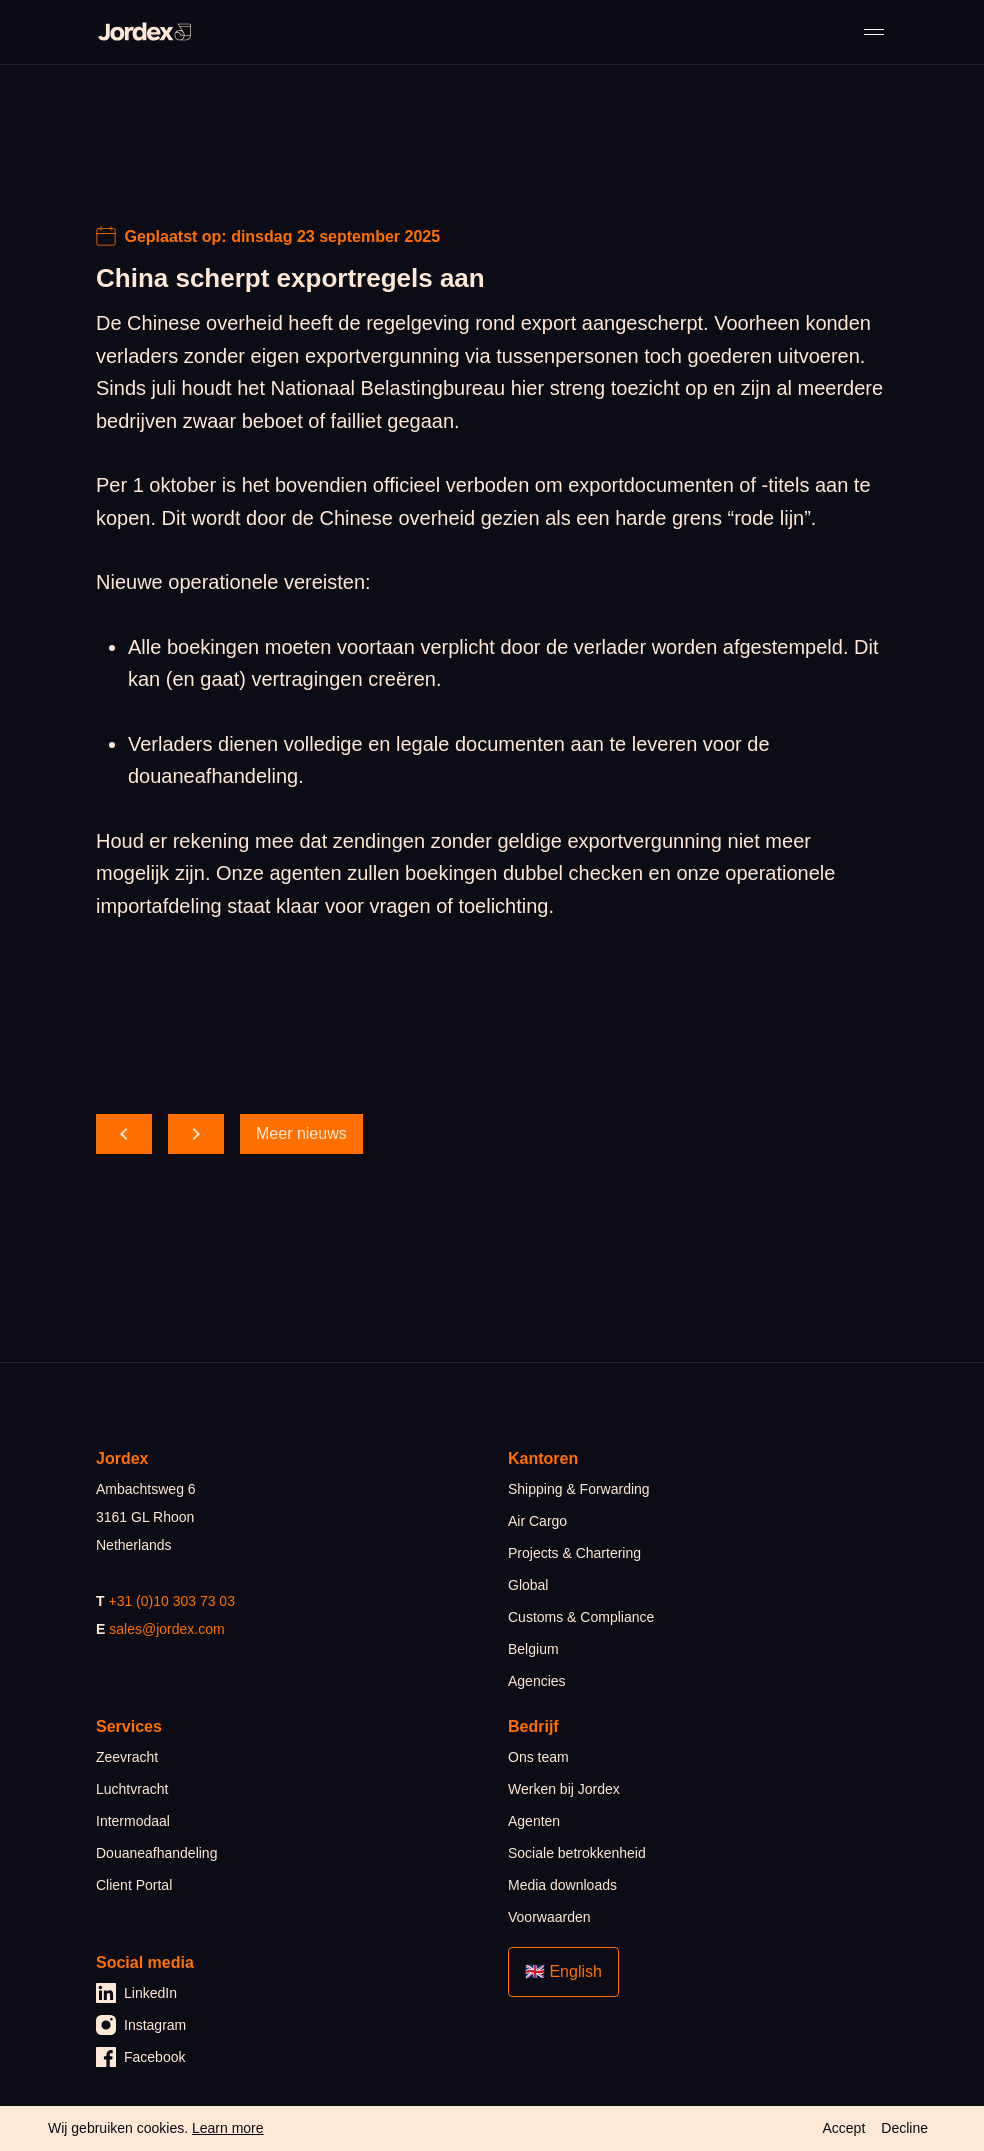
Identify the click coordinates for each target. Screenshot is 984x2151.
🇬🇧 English (563, 1971)
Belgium (533, 1649)
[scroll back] (124, 1134)
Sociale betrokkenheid (577, 1853)
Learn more (228, 2128)
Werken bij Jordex (564, 1789)
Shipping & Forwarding (579, 1489)
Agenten (534, 1821)
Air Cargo (537, 1521)
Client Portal (134, 1885)
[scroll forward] (196, 1134)
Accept (843, 2128)
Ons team (538, 1757)
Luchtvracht (132, 1789)
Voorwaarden (549, 1917)
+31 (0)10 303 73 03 (171, 1601)
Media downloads (562, 1885)
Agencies (537, 1681)
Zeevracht (127, 1757)
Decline (904, 2128)
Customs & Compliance (581, 1617)
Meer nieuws (301, 1133)
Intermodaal (133, 1821)
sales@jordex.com (166, 1629)
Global (528, 1585)
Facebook (140, 2057)
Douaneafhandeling (156, 1853)
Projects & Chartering (574, 1553)
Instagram (141, 2025)
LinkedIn (136, 1993)
